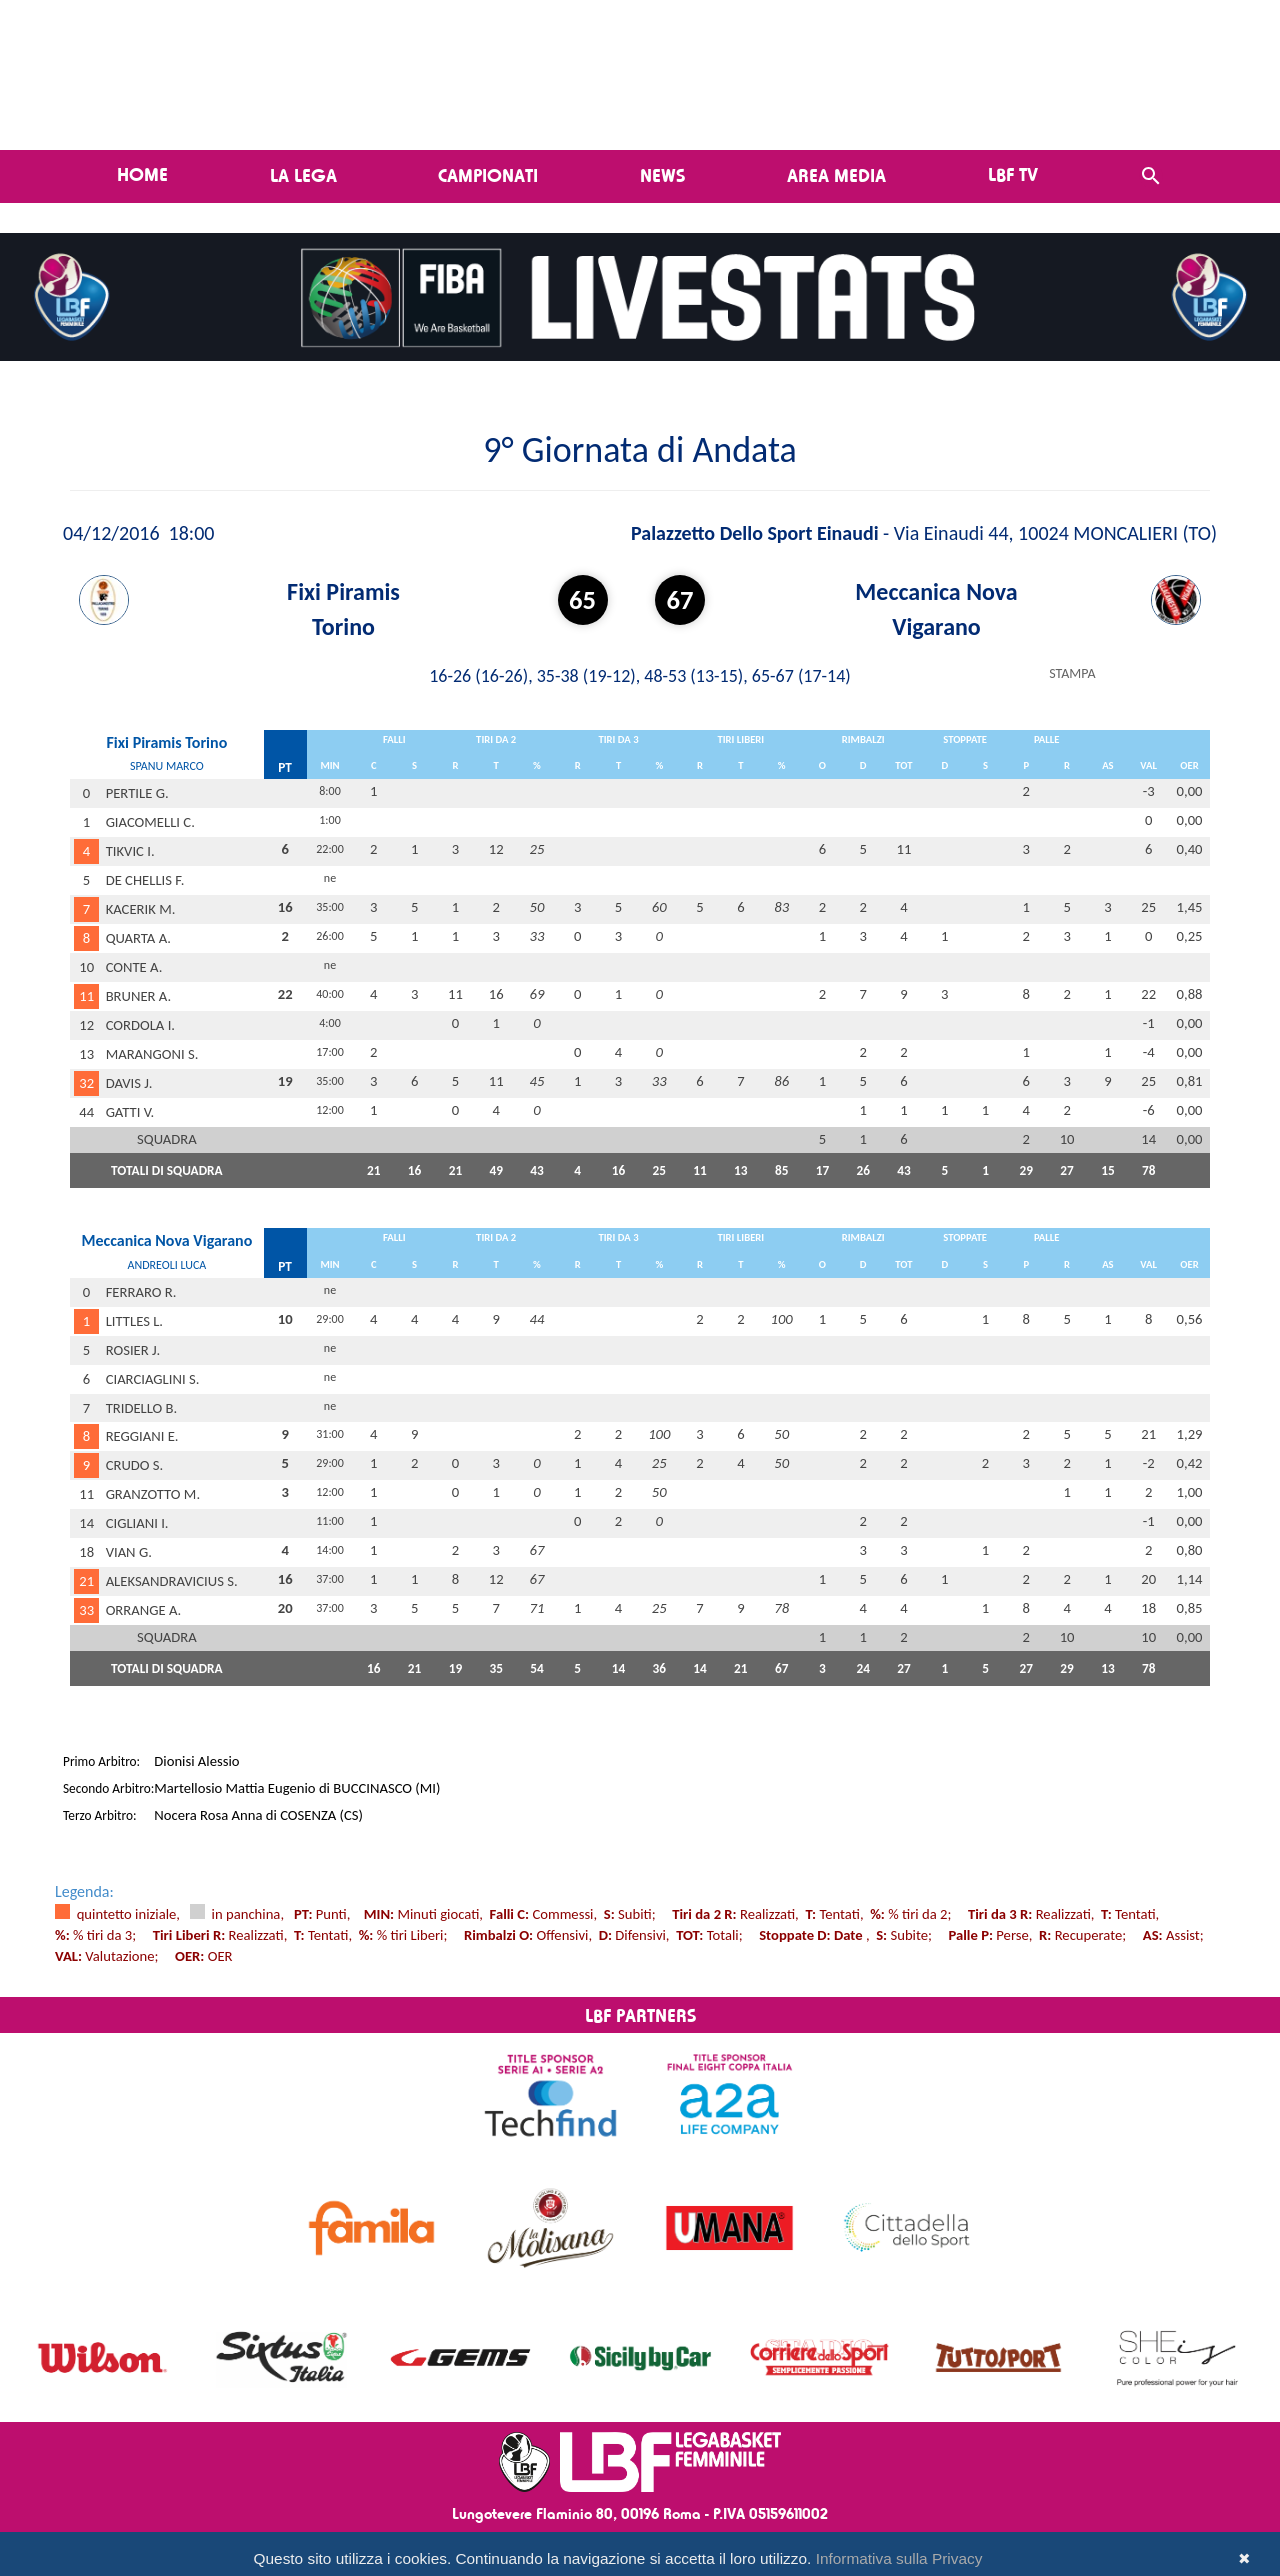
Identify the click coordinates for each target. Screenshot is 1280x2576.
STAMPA (1072, 673)
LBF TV (1013, 174)
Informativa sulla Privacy (899, 2558)
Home (142, 174)
